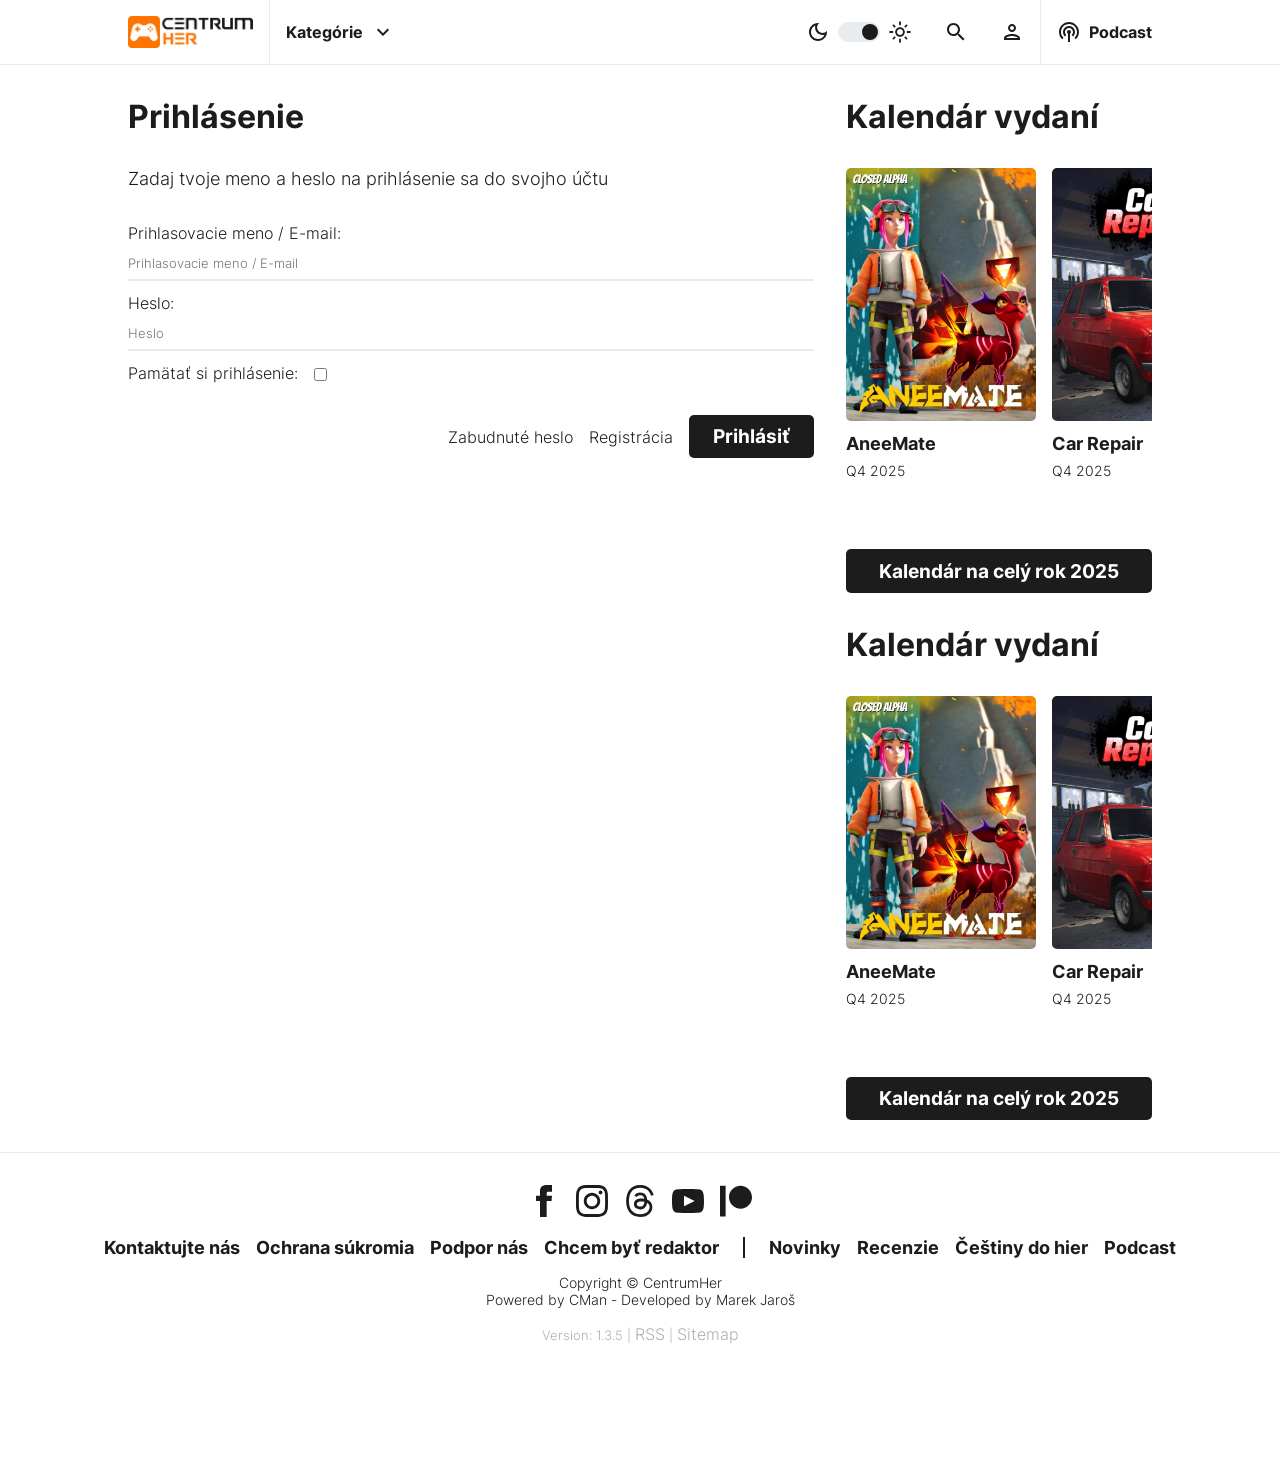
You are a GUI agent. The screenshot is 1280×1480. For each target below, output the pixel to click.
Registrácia (631, 437)
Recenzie (898, 1247)
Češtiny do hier (1021, 1247)
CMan (588, 1299)
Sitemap (708, 1334)
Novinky (805, 1247)
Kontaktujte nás (172, 1247)
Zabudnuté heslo (510, 437)
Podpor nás (479, 1247)
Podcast (1140, 1247)
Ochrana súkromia (335, 1247)
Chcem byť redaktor (631, 1247)
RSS (650, 1334)
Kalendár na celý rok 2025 (999, 571)
